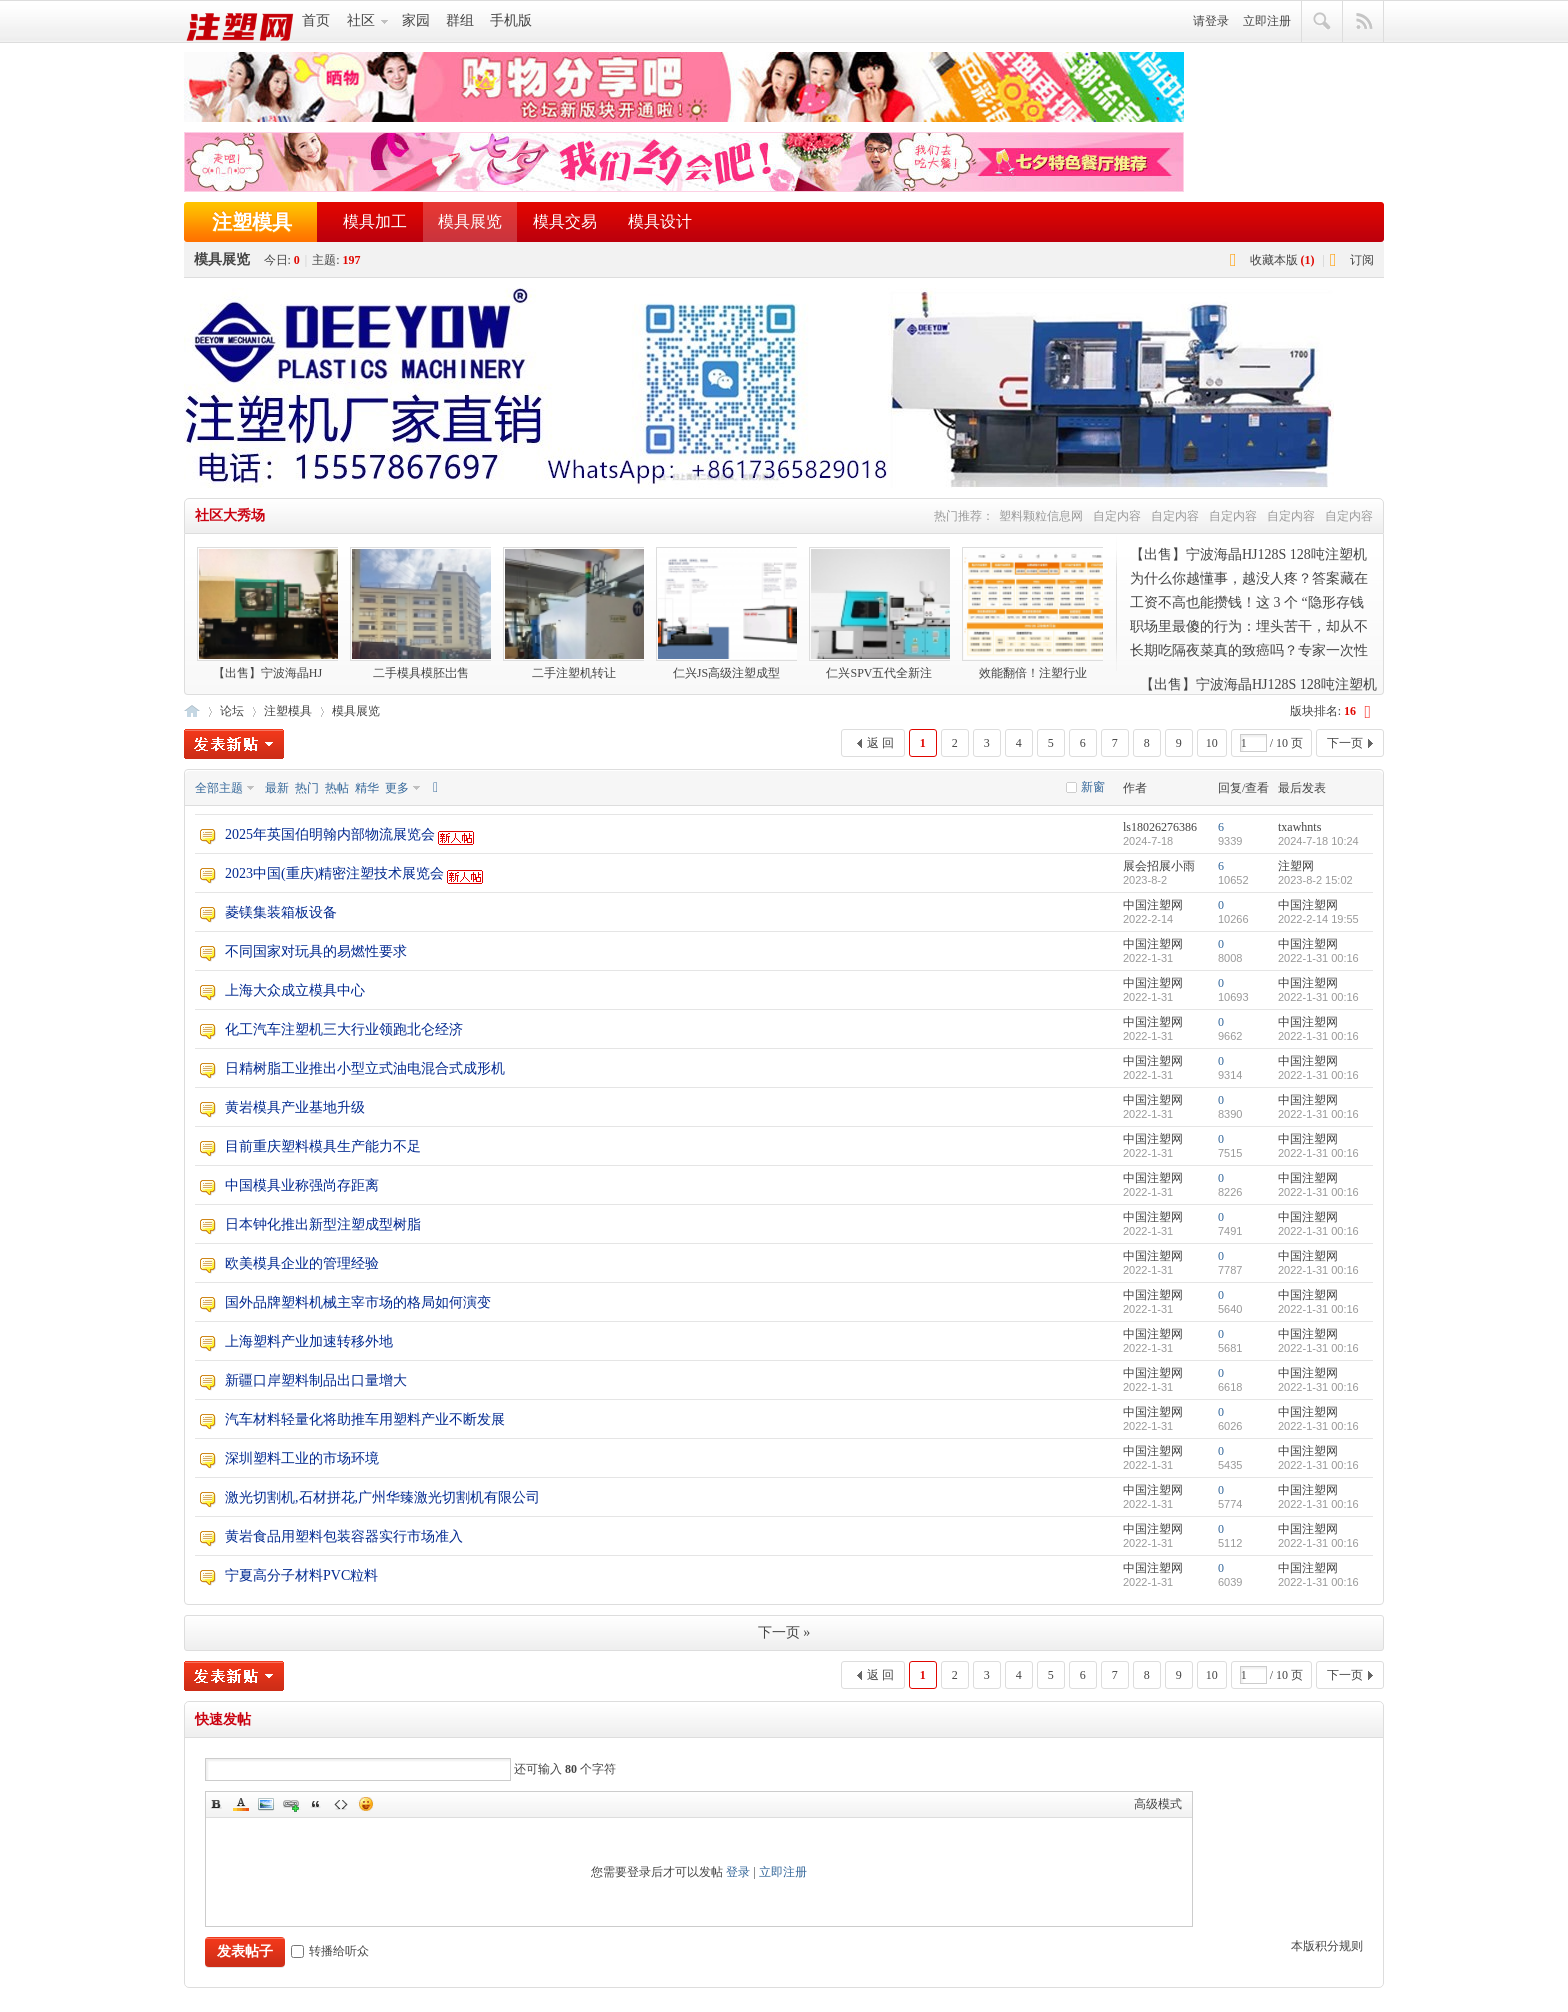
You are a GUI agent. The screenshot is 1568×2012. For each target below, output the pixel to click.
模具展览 (470, 221)
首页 (316, 20)
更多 (397, 788)
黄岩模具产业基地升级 (295, 1107)
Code (341, 1804)
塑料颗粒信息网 (1041, 516)
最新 (277, 788)
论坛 (232, 711)
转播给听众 (330, 1951)
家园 (416, 20)
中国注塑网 (1153, 905)
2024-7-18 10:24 (1318, 841)
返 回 (880, 743)
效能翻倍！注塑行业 (1032, 613)
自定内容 (1117, 516)
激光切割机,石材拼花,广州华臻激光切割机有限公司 (382, 1497)
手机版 (511, 20)
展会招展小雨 (1159, 866)
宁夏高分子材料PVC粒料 (301, 1575)
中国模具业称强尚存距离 (302, 1185)
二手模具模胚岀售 (420, 613)
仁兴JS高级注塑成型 (726, 613)
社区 (361, 20)
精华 (367, 788)
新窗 (1093, 787)
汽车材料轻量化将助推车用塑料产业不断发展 (365, 1419)
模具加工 (375, 221)
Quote (316, 1804)
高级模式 (1158, 1804)
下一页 (1345, 743)
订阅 (1362, 260)
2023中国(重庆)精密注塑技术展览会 (334, 873)
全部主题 (219, 788)
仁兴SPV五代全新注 (879, 613)
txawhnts (1299, 827)
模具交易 (565, 221)
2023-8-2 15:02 (1315, 880)
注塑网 (192, 709)
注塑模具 (252, 222)
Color (241, 1804)
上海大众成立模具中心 (295, 990)
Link (291, 1804)
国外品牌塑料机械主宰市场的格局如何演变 (358, 1302)
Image (266, 1804)
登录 (738, 1872)
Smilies (366, 1804)
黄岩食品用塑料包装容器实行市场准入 (344, 1536)
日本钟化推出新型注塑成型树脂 (323, 1224)
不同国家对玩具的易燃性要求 (316, 951)
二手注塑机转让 (573, 613)
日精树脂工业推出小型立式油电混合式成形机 (365, 1068)
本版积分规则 (1327, 1946)
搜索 (1322, 22)
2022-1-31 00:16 (1318, 958)
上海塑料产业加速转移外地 (309, 1341)
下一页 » (784, 1632)
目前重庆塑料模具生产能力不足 (323, 1146)
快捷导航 (1363, 22)
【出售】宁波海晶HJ (267, 613)
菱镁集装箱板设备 (281, 912)
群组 (460, 20)
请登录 (1211, 21)
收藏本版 (1282, 260)
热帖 (337, 788)
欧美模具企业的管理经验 (302, 1263)
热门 (307, 788)
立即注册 (1267, 21)
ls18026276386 (1160, 827)
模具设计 (660, 221)
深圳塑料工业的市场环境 (302, 1458)
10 (1212, 743)
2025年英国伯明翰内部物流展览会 (330, 834)
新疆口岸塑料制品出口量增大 (316, 1380)
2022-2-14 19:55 (1318, 919)
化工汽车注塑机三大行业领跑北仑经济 (344, 1029)
